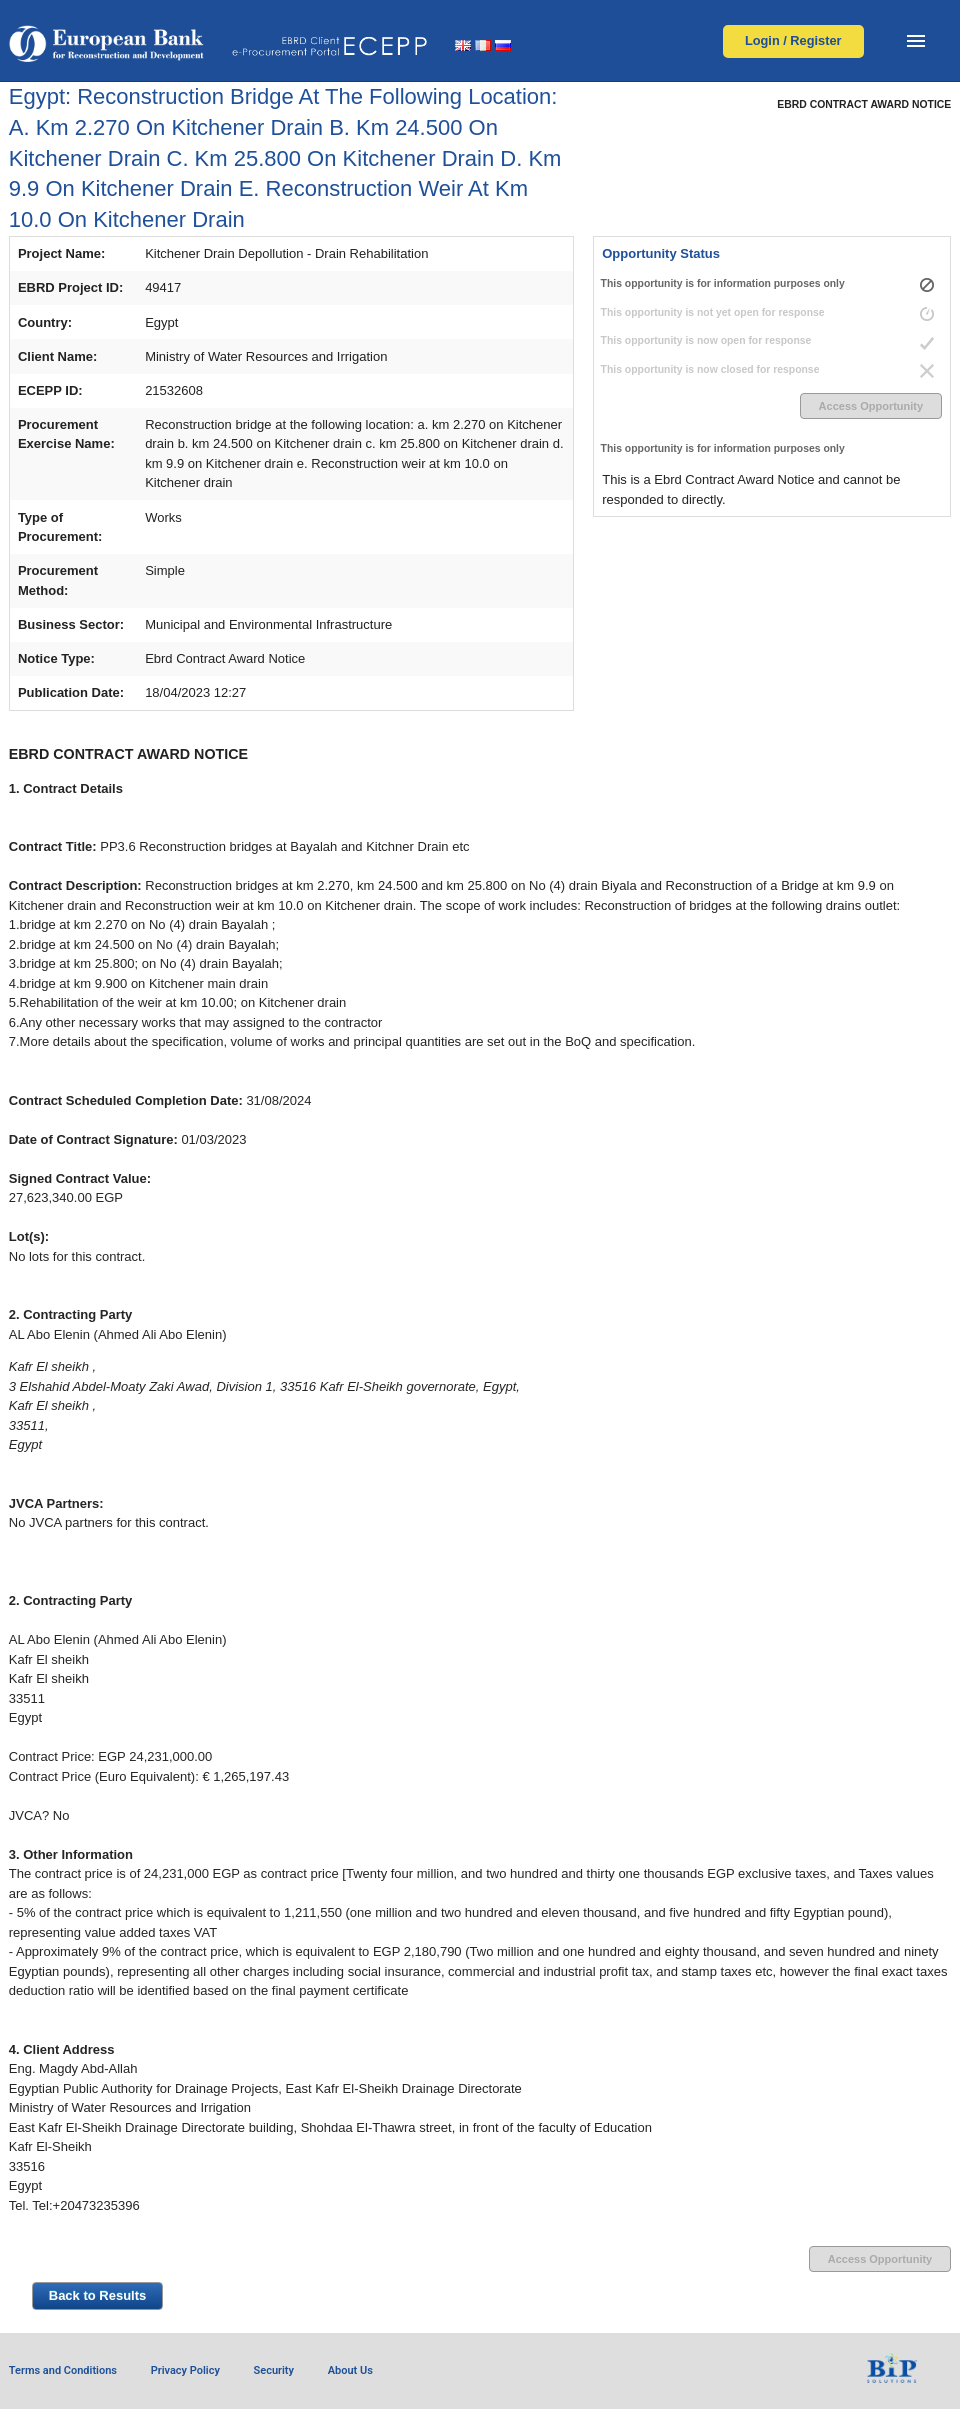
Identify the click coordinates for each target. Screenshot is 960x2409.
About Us (350, 2370)
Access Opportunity (871, 406)
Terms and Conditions (63, 2370)
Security (274, 2370)
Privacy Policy (185, 2370)
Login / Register (793, 40)
